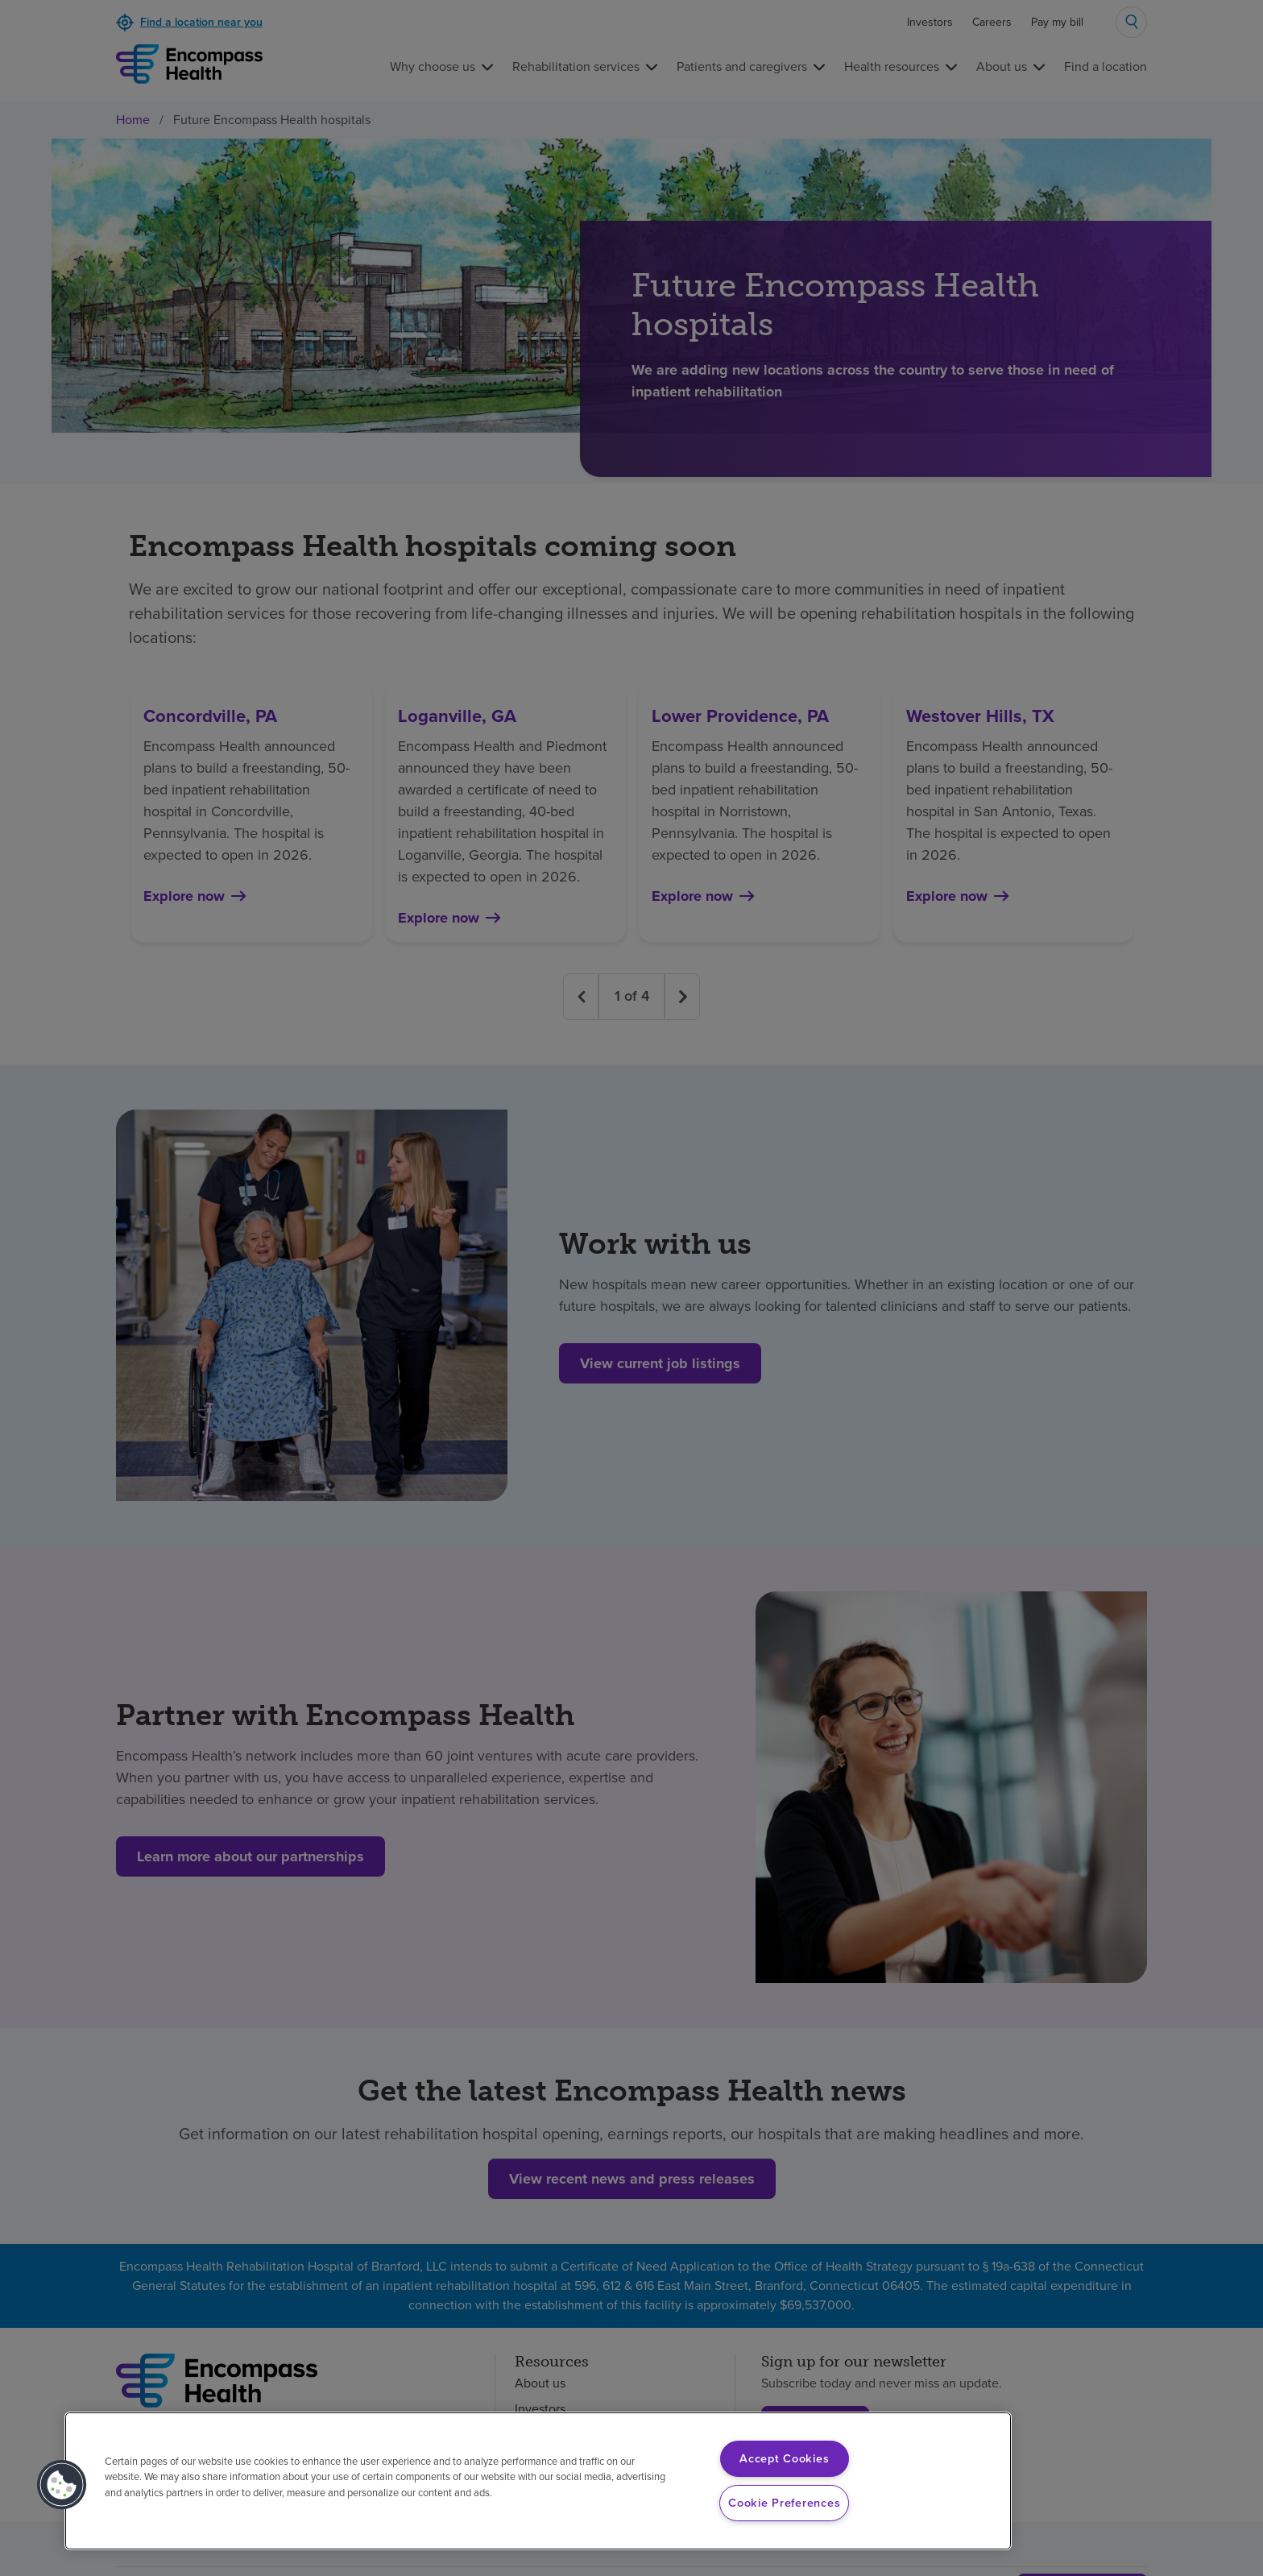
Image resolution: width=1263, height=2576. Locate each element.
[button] (62, 2485)
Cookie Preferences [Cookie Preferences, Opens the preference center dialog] (784, 2503)
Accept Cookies (784, 2458)
